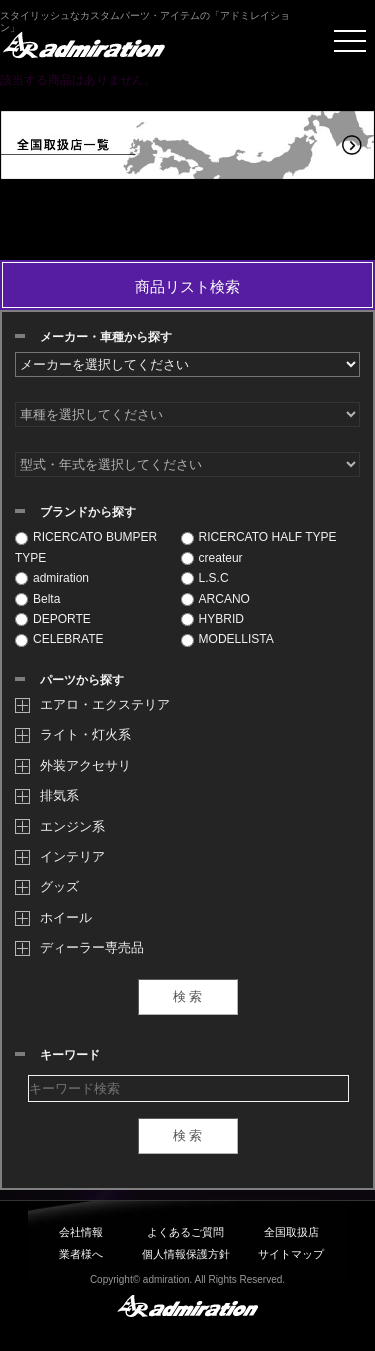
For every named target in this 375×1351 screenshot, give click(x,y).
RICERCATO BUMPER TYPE (86, 547)
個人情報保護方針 (186, 1254)
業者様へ (81, 1254)
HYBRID (212, 619)
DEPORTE (53, 619)
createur (212, 558)
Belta (37, 599)
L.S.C (205, 578)
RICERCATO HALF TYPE (259, 537)
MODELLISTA (227, 639)
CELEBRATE (59, 639)
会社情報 (81, 1232)
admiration (52, 578)
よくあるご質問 (185, 1232)
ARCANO (215, 599)
